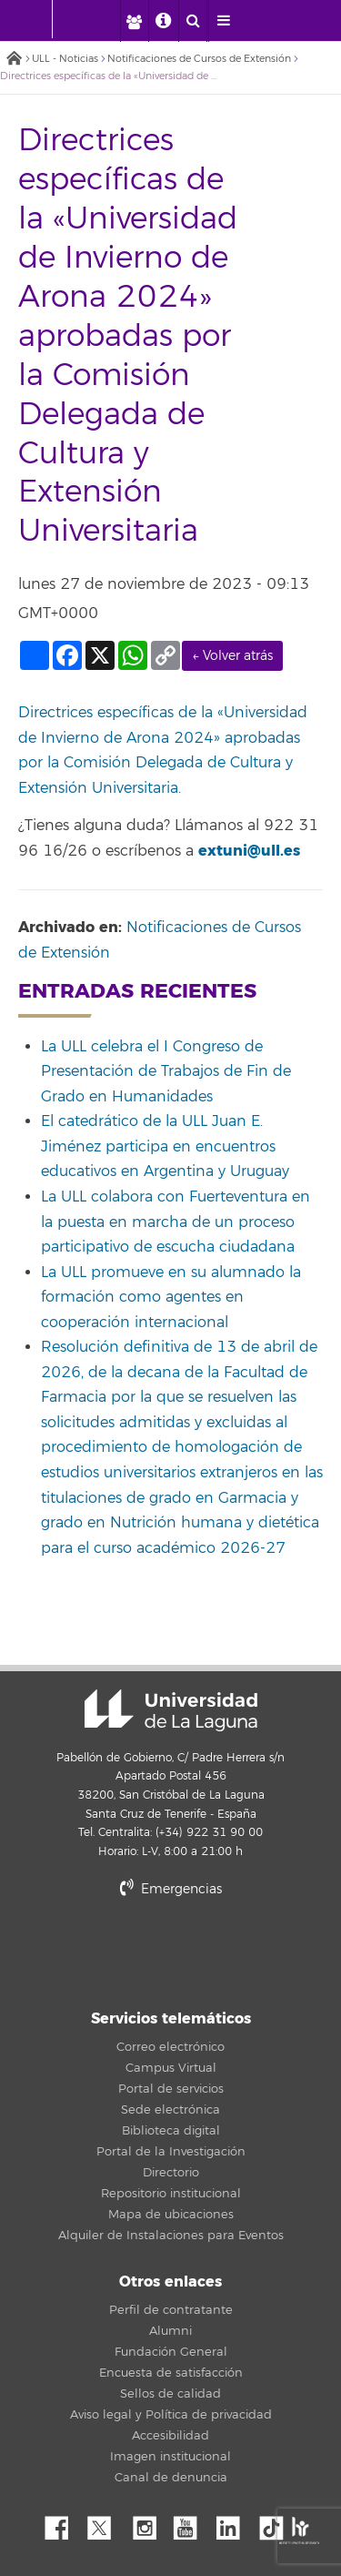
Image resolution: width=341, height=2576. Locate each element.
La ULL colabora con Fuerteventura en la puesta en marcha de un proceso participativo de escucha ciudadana (175, 1222)
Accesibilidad (170, 2436)
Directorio (171, 2172)
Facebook (64, 2523)
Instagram (149, 2523)
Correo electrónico (170, 2047)
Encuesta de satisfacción (171, 2373)
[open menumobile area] (222, 21)
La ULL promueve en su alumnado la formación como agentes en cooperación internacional (171, 1297)
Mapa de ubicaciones (171, 2214)
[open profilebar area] (133, 21)
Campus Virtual (170, 2068)
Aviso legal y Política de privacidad (171, 2415)
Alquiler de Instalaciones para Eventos (171, 2235)
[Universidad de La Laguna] (96, 19)
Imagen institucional (170, 2456)
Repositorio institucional (171, 2193)
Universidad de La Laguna (171, 1710)
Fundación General (171, 2352)
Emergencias (171, 1889)
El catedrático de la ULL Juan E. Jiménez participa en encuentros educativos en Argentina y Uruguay (165, 1146)
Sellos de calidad (170, 2394)
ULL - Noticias (65, 59)
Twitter (106, 2523)
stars (171, 1951)
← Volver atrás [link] (232, 656)
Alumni (170, 2331)
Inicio (13, 59)
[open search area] (192, 21)
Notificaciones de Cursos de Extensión (199, 59)
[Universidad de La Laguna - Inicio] (34, 19)
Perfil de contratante (171, 2310)
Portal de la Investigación (171, 2152)
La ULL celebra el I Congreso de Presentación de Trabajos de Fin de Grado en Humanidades (166, 1072)
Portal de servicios (171, 2089)
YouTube (192, 2523)
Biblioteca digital (171, 2131)
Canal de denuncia (171, 2477)
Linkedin (235, 2523)
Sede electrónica (170, 2110)
